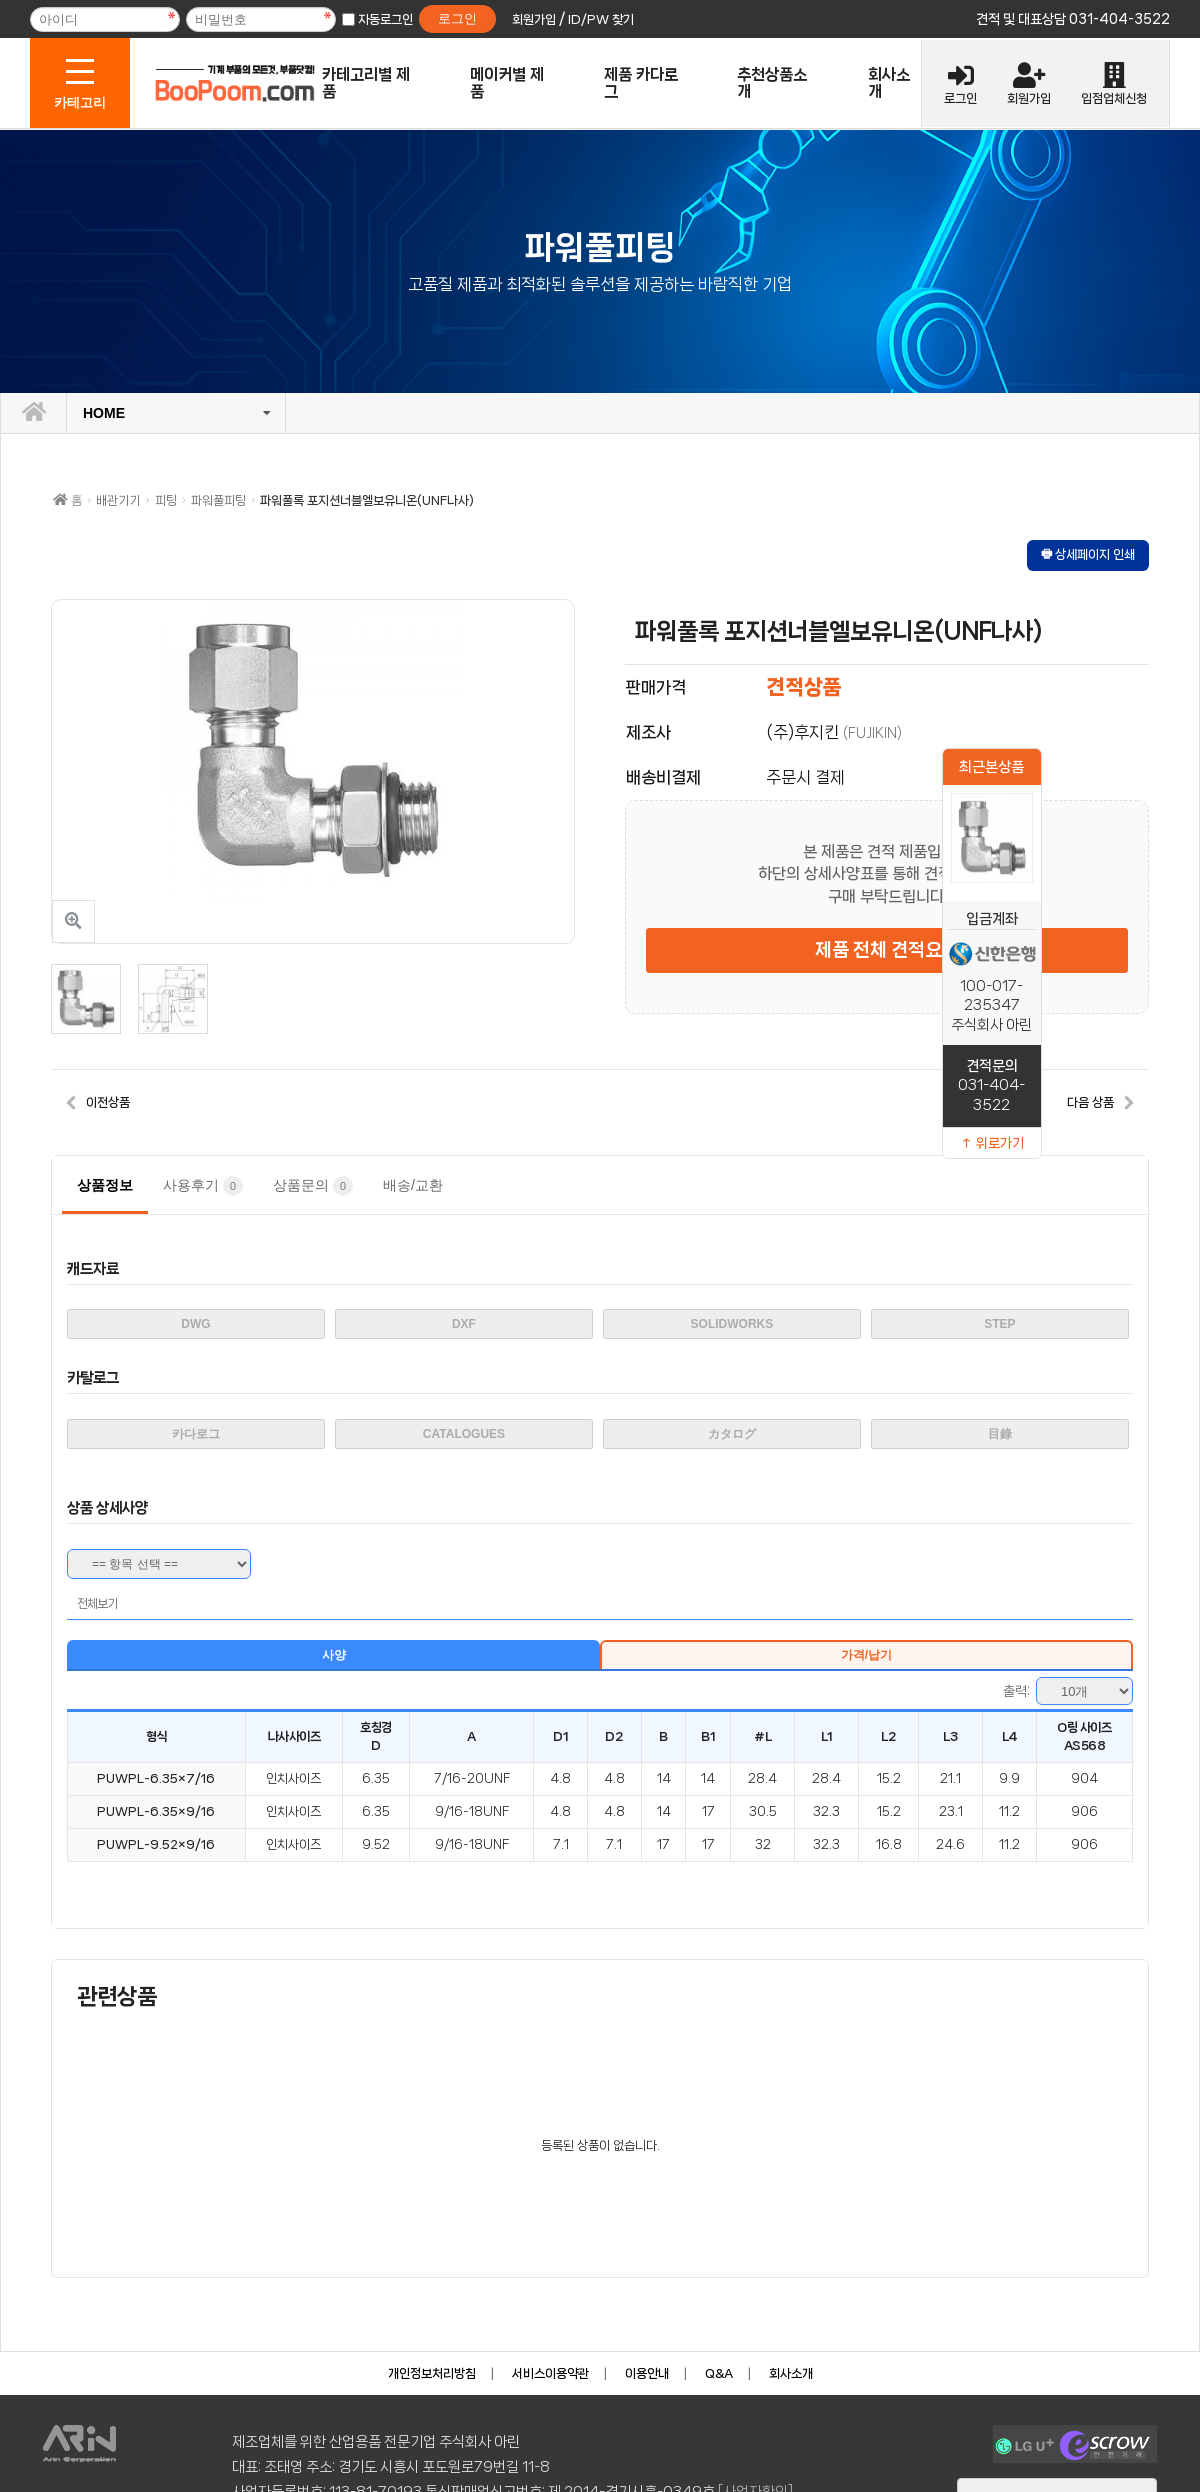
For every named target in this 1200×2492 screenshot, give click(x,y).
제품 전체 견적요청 (887, 950)
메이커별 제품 (507, 83)
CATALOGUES (464, 1434)
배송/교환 (413, 1185)
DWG (195, 1324)
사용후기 (203, 1186)
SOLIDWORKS (732, 1324)
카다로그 (196, 1434)
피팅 (166, 500)
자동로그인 (385, 19)
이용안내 (647, 2373)
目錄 (1000, 1434)
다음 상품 (1090, 1102)
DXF (464, 1324)
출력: (1016, 1691)
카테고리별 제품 (366, 83)
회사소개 (889, 83)
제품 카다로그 (641, 83)
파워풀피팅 (218, 500)
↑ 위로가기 (992, 1143)
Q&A (719, 2373)
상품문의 (313, 1186)
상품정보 (105, 1185)
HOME (104, 413)
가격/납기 (866, 1655)
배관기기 (118, 500)
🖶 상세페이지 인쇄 (1088, 554)
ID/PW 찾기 (601, 19)
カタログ (732, 1434)
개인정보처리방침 (432, 2373)
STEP (999, 1324)
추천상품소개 (772, 83)
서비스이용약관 (550, 2373)
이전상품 (108, 1102)
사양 (334, 1655)
